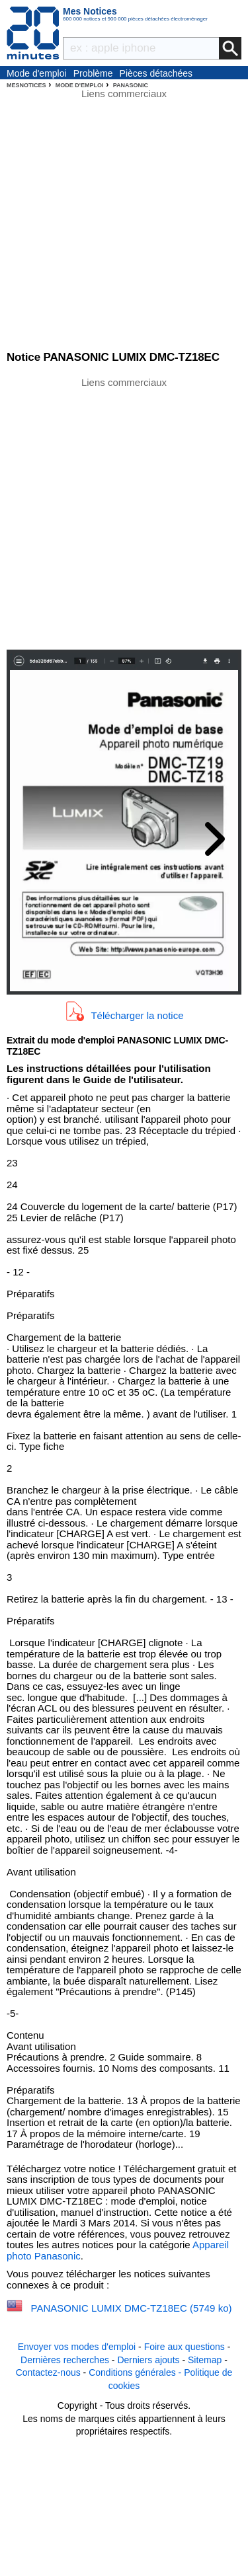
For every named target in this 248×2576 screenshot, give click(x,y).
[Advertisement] (124, 512)
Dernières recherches (65, 2360)
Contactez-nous (48, 2372)
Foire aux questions (184, 2346)
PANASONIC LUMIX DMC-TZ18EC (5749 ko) (131, 2308)
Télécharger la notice (137, 1014)
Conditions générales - (136, 2372)
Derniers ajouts (148, 2360)
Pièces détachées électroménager (156, 74)
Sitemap (205, 2360)
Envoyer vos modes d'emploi (77, 2346)
